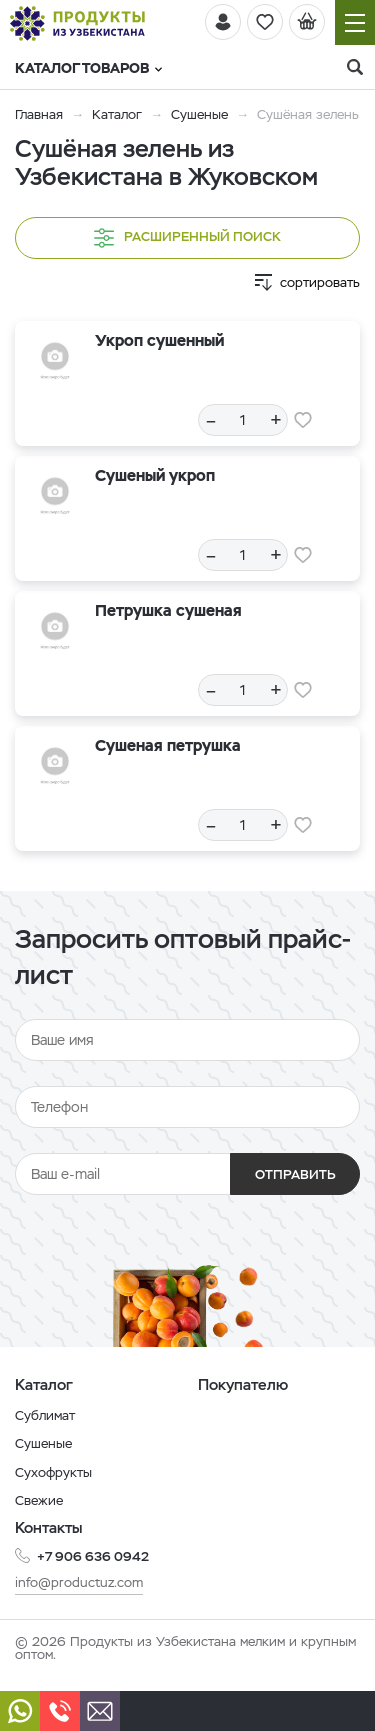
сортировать (320, 282)
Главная (39, 114)
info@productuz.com (79, 1582)
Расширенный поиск (187, 238)
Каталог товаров (88, 68)
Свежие (39, 1500)
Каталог (117, 114)
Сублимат (45, 1415)
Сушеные (199, 114)
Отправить (295, 1174)
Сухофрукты (53, 1472)
